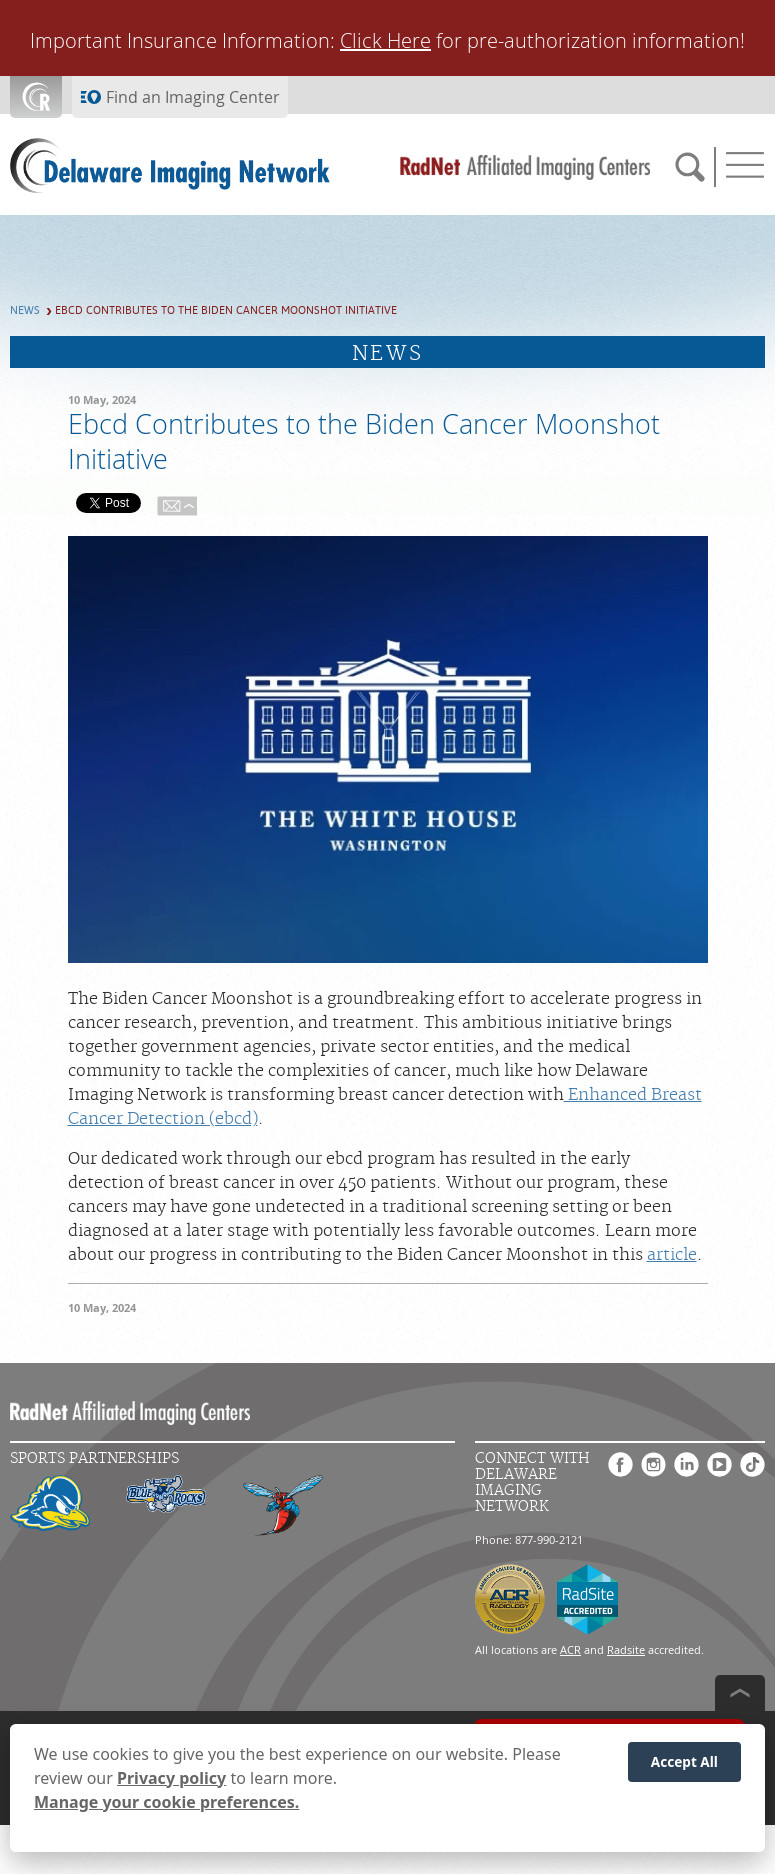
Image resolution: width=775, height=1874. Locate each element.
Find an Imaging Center (193, 97)
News (25, 310)
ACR (570, 1649)
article (672, 1255)
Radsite (626, 1649)
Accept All (684, 1761)
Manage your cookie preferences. (166, 1802)
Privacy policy (171, 1778)
